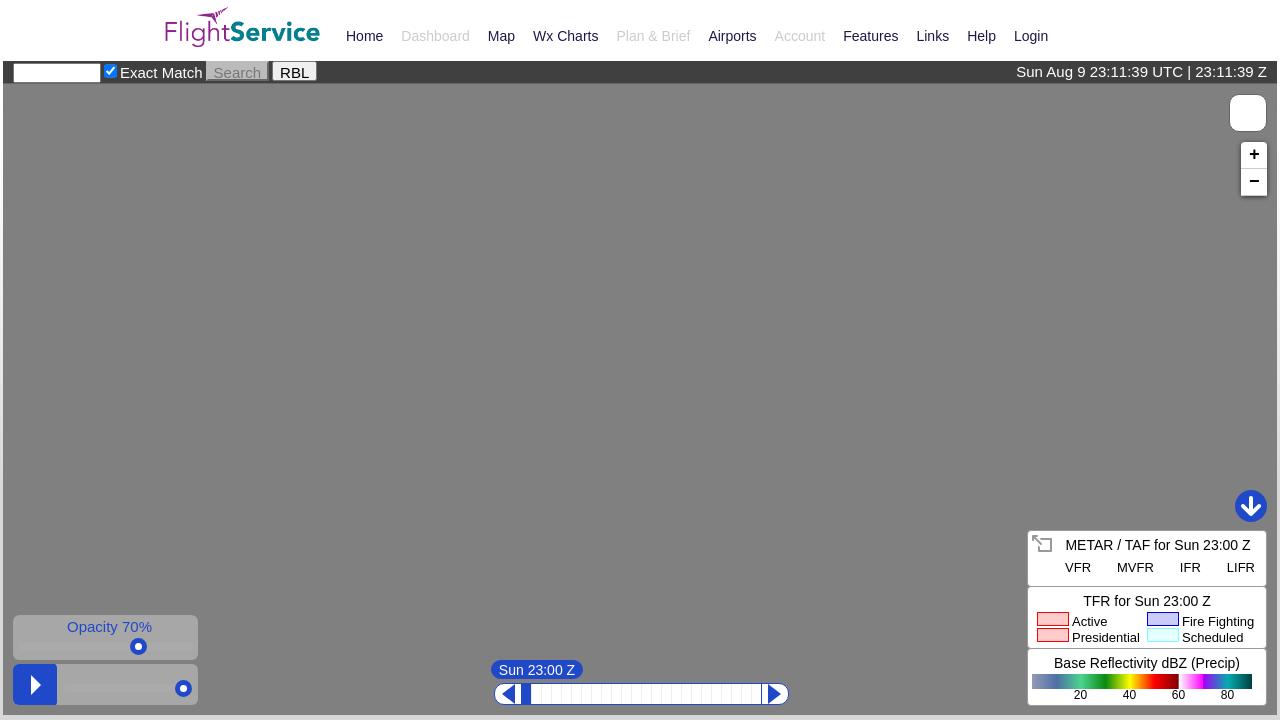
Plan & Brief (653, 36)
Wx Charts (565, 36)
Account (800, 36)
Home (364, 36)
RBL (294, 71)
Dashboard (435, 36)
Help (981, 36)
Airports (732, 36)
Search (238, 71)
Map (501, 36)
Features (870, 36)
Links (932, 36)
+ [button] (1254, 155)
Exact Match (161, 72)
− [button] (1254, 182)
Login (1031, 36)
